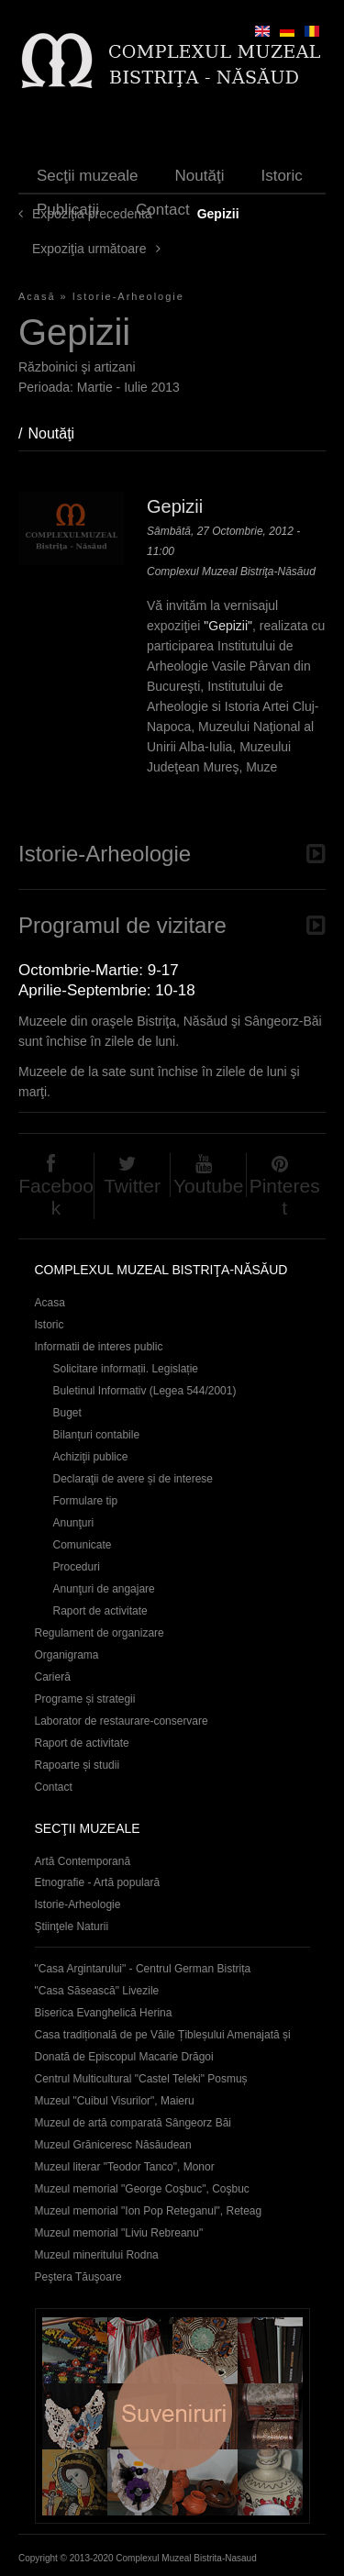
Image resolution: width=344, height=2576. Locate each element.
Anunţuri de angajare (104, 1588)
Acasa (50, 1302)
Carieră (53, 1677)
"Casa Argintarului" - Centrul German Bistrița (143, 1968)
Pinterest (285, 1196)
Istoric (281, 175)
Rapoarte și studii (77, 1765)
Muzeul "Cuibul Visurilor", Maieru (114, 2100)
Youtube (208, 1185)
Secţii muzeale (88, 175)
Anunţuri (73, 1522)
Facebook (56, 1196)
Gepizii (175, 506)
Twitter (132, 1185)
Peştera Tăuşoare (78, 2277)
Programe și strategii (85, 1699)
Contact (163, 209)
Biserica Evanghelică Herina (103, 2012)
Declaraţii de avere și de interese (133, 1478)
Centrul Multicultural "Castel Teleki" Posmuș (141, 2078)
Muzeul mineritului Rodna (97, 2254)
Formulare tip (85, 1500)
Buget (67, 1412)
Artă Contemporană (83, 1861)
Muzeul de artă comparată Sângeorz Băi (133, 2122)
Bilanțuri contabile (96, 1434)
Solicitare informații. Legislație (126, 1368)
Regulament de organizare (99, 1633)
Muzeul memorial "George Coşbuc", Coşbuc (142, 2188)
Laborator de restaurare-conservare (121, 1721)
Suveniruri (172, 2416)
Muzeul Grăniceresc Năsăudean (113, 2144)
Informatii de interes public (99, 1346)
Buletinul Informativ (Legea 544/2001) (145, 1390)
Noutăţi (200, 175)
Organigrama (67, 1655)
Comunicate (82, 1544)
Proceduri (76, 1566)
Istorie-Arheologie (128, 296)
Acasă (37, 296)
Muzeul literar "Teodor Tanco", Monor (125, 2166)
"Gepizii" (228, 625)
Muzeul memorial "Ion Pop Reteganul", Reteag (148, 2210)
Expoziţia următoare (89, 248)
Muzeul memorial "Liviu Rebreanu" (119, 2232)
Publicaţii (68, 209)
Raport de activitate (100, 1610)
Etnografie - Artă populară (98, 1882)
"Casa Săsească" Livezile (97, 1990)
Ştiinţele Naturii (72, 1926)
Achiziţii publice (90, 1456)
